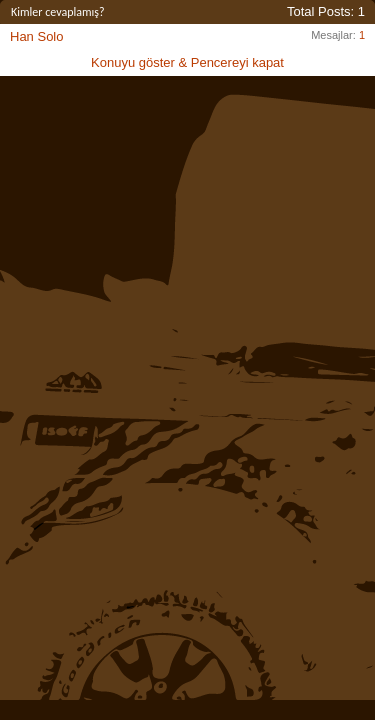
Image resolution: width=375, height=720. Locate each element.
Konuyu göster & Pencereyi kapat (187, 62)
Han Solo (36, 36)
